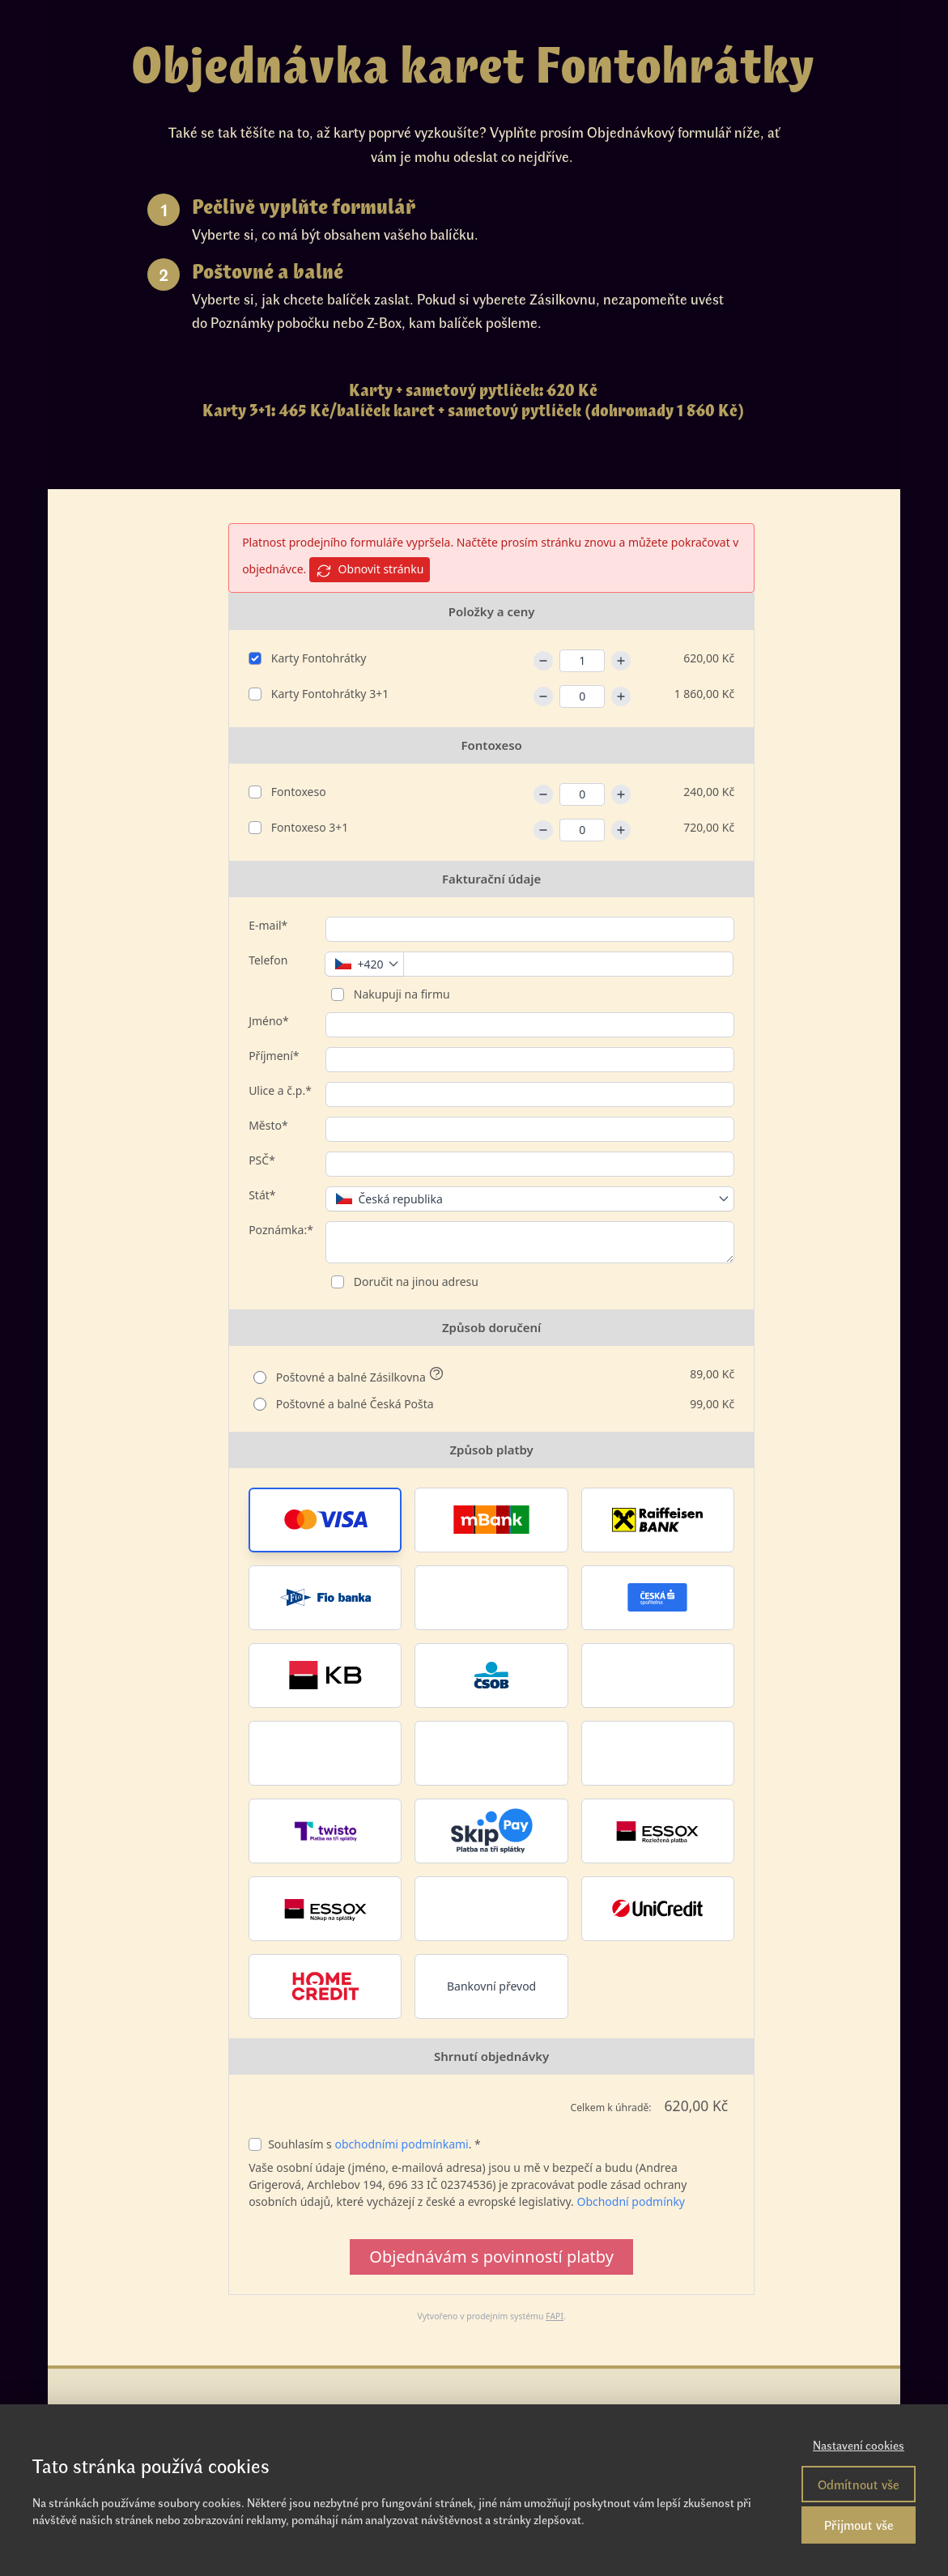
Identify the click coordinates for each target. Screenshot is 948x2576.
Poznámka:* (281, 1229)
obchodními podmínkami (401, 2144)
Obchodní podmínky (630, 2201)
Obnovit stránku (369, 569)
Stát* (262, 1195)
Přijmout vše (859, 2524)
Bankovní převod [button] (491, 1986)
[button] (325, 1520)
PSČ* (262, 1160)
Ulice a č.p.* (280, 1090)
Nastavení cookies (858, 2445)
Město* (268, 1125)
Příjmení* (274, 1055)
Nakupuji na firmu (400, 994)
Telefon (268, 960)
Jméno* (269, 1020)
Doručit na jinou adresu (414, 1281)
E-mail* (268, 925)
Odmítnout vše (858, 2484)
